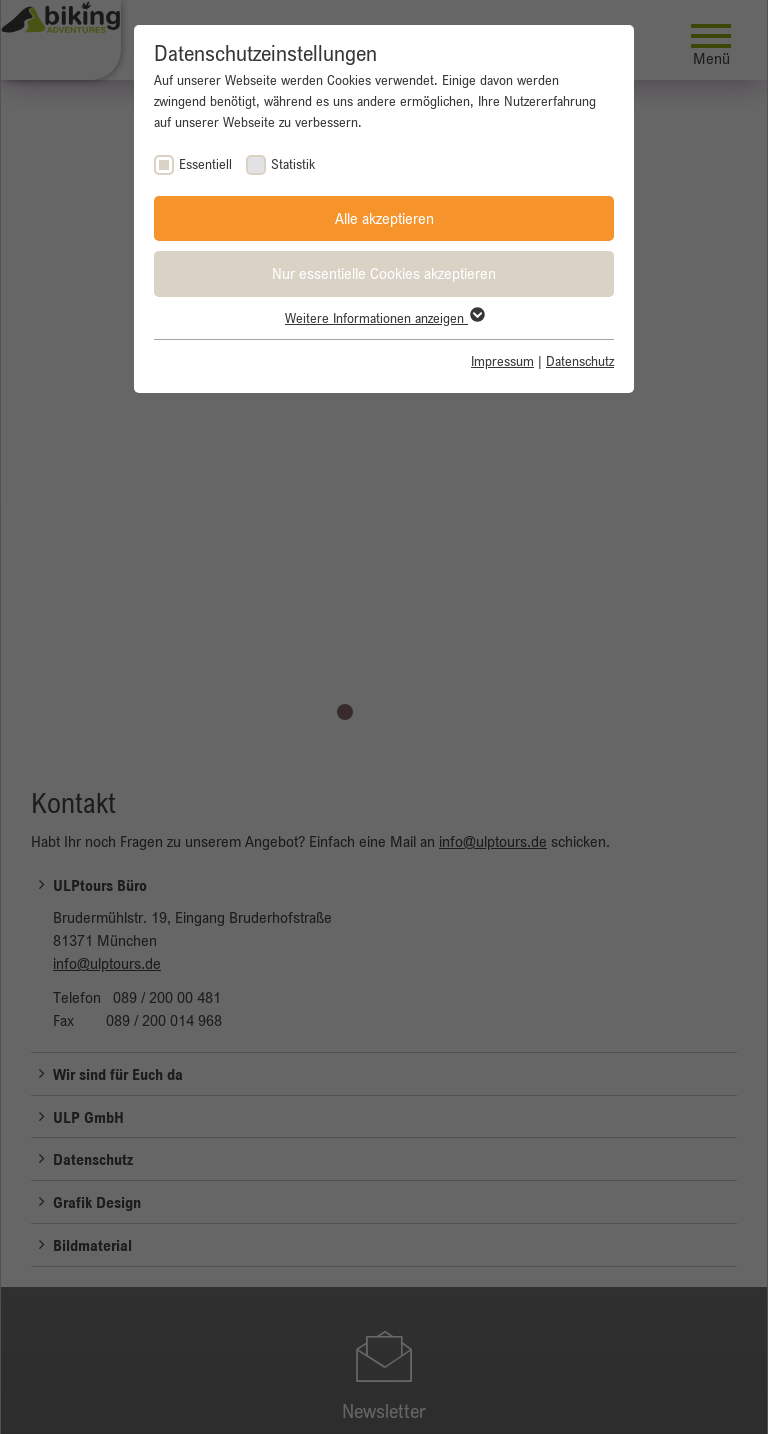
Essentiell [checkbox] (205, 164)
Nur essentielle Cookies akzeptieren (384, 273)
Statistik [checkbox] (293, 164)
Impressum (502, 361)
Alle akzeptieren (384, 218)
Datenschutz (580, 361)
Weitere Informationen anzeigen (384, 318)
